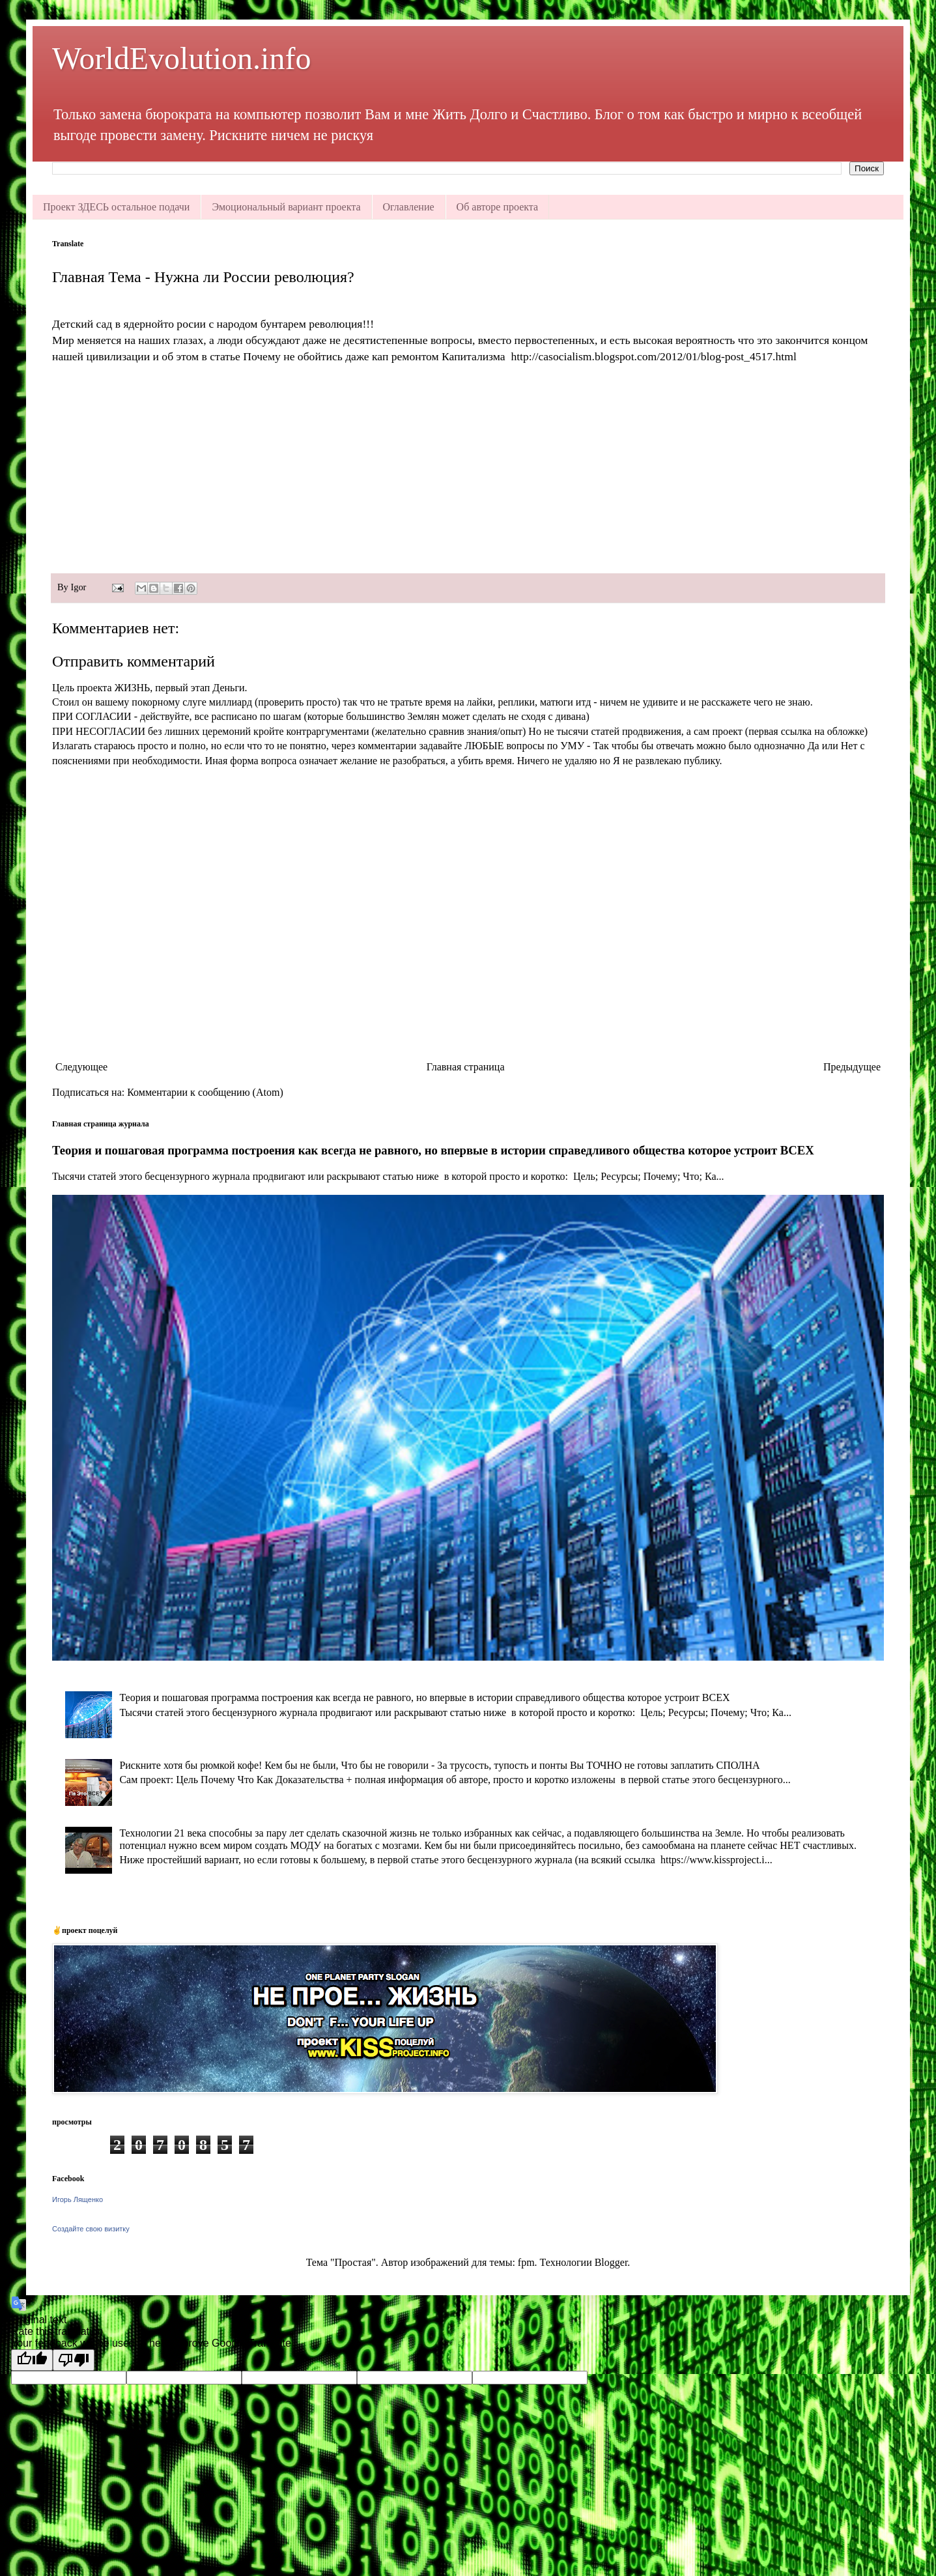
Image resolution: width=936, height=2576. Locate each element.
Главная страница (466, 1066)
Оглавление (408, 206)
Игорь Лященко (77, 2199)
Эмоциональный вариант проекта (286, 206)
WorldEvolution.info (181, 58)
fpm (526, 2262)
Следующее (81, 1066)
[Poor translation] (73, 2360)
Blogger (611, 2262)
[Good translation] (32, 2360)
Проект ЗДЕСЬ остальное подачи (116, 206)
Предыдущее (852, 1066)
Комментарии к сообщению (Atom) (205, 1092)
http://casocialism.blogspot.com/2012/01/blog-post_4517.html (653, 356)
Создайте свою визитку (91, 2229)
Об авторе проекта (498, 206)
